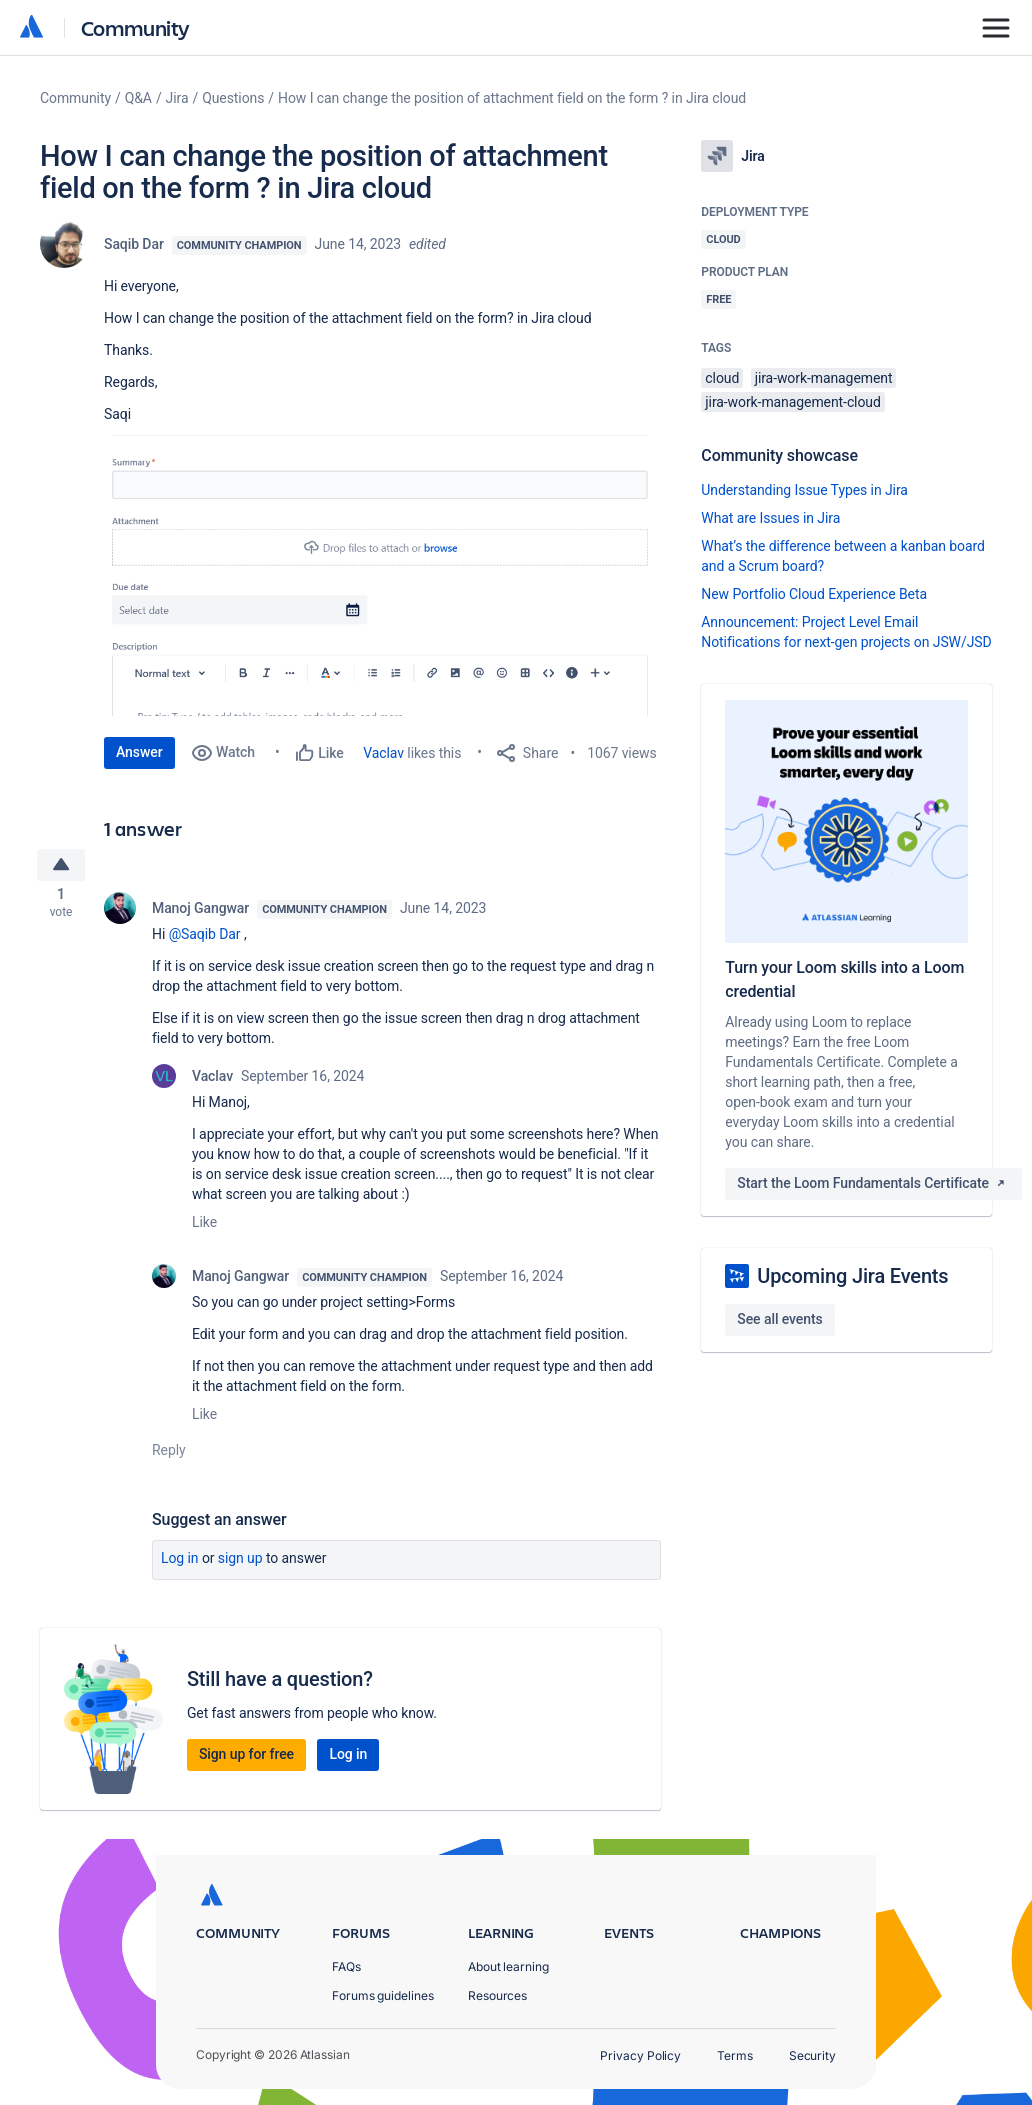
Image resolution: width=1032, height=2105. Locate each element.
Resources (497, 1995)
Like (204, 1227)
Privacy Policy (640, 2055)
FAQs (346, 1966)
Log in (180, 1563)
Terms (735, 2055)
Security (812, 2055)
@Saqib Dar (205, 939)
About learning (508, 1966)
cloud (722, 378)
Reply (169, 1455)
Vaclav (383, 753)
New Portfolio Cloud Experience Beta (814, 594)
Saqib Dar (134, 244)
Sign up (240, 1563)
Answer (139, 752)
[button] (382, 570)
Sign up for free (246, 1759)
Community (135, 27)
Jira (177, 98)
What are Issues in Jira (770, 518)
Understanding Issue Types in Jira (804, 490)
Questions (233, 98)
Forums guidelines (383, 1995)
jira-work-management (824, 378)
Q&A (138, 98)
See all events (779, 1319)
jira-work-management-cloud (792, 402)
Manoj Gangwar (200, 913)
